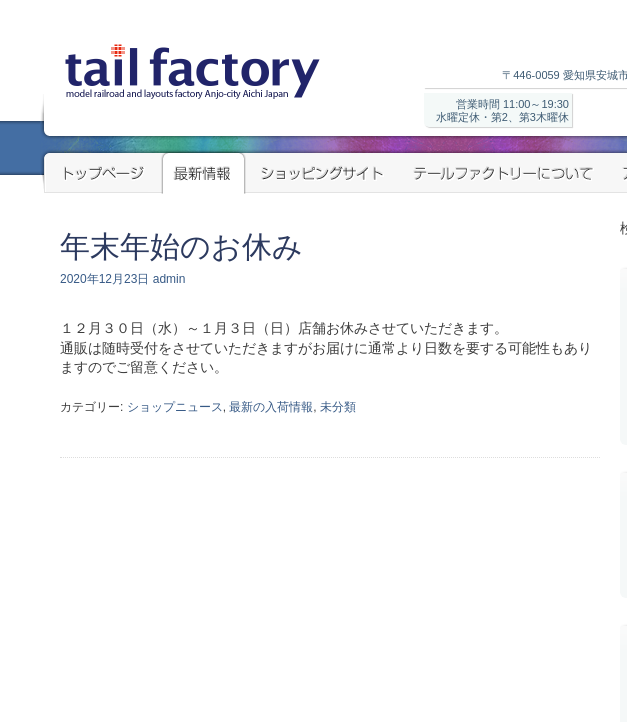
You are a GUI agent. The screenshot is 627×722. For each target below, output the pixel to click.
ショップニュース (175, 407)
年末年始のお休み (181, 246)
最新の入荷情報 (271, 407)
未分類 (338, 407)
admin (169, 279)
